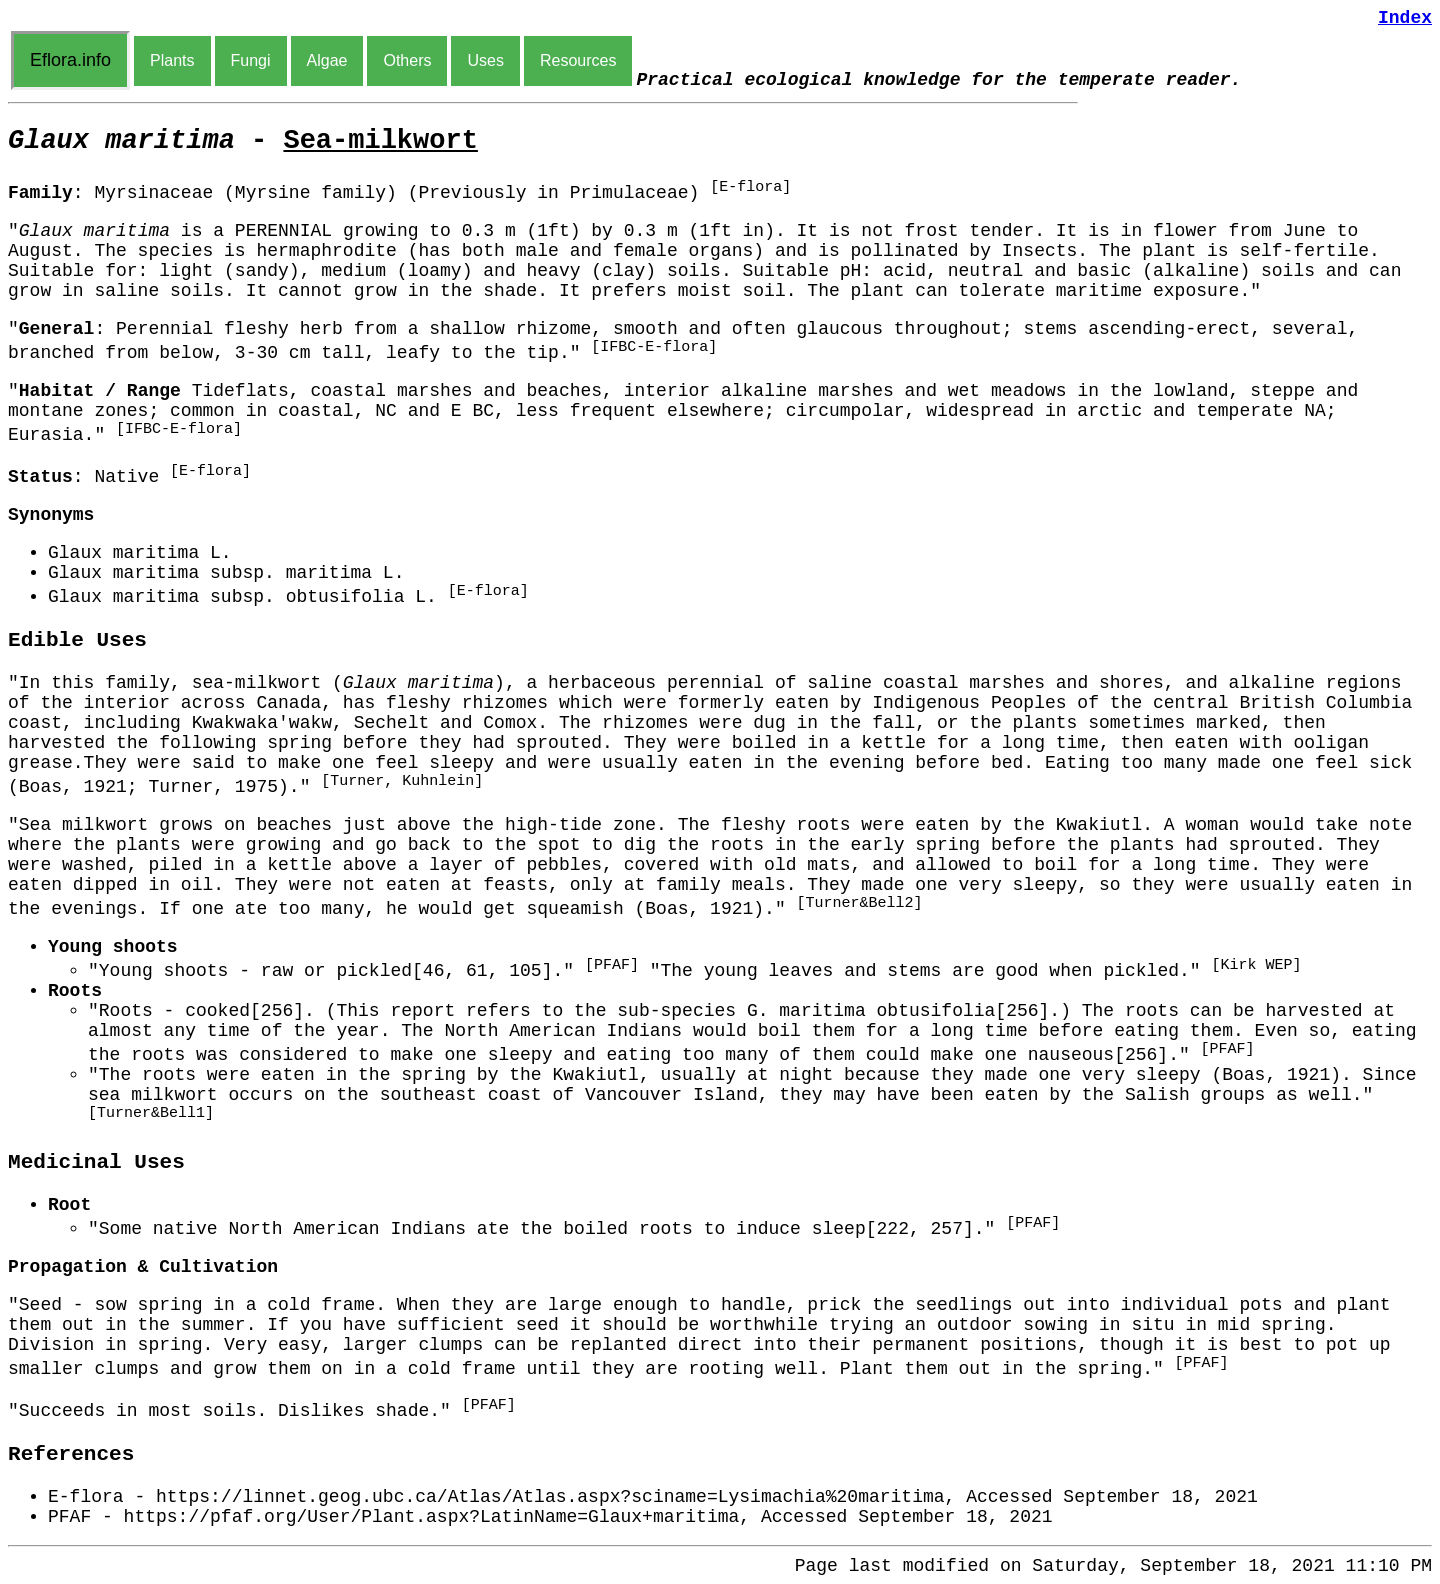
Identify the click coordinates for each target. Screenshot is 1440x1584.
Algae (327, 60)
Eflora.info (70, 60)
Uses (485, 60)
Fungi (251, 60)
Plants (172, 60)
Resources (578, 60)
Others (407, 60)
